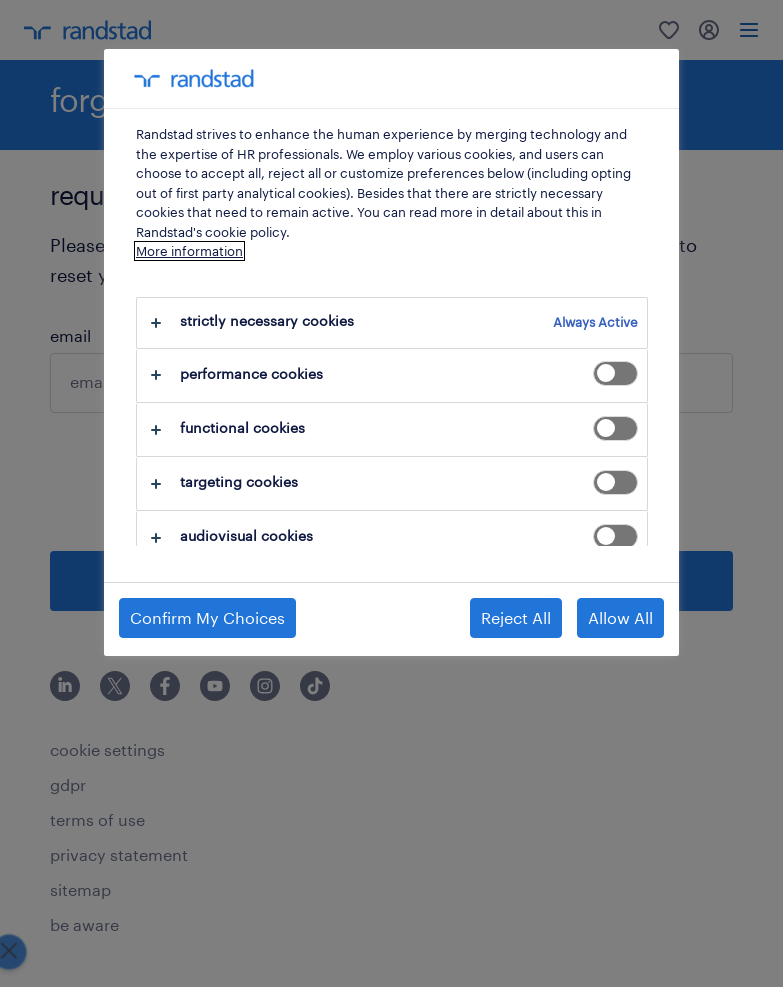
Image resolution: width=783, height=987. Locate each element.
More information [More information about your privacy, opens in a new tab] (189, 251)
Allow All (620, 617)
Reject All (516, 617)
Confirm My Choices (207, 617)
